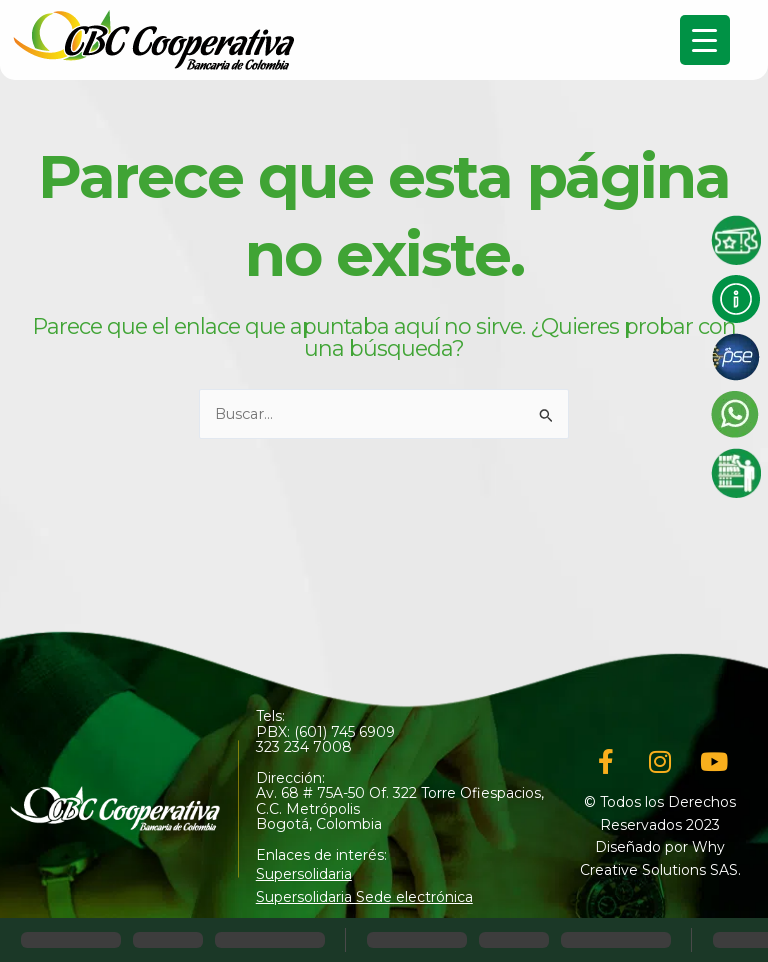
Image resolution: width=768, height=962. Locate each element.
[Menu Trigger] (705, 40)
